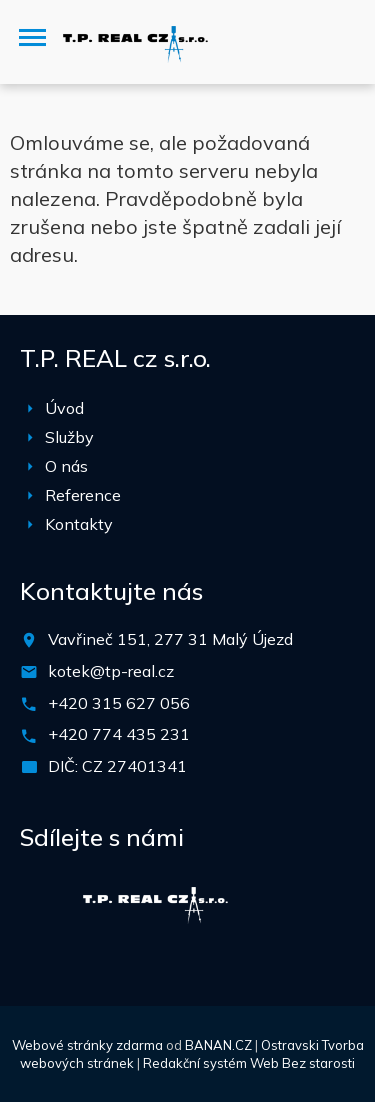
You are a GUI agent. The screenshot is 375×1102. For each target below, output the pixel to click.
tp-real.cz (139, 671)
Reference (83, 495)
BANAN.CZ (218, 1045)
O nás (66, 466)
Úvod (64, 408)
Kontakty (79, 524)
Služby (69, 437)
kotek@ (76, 671)
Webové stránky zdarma (87, 1045)
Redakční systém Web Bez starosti (249, 1063)
